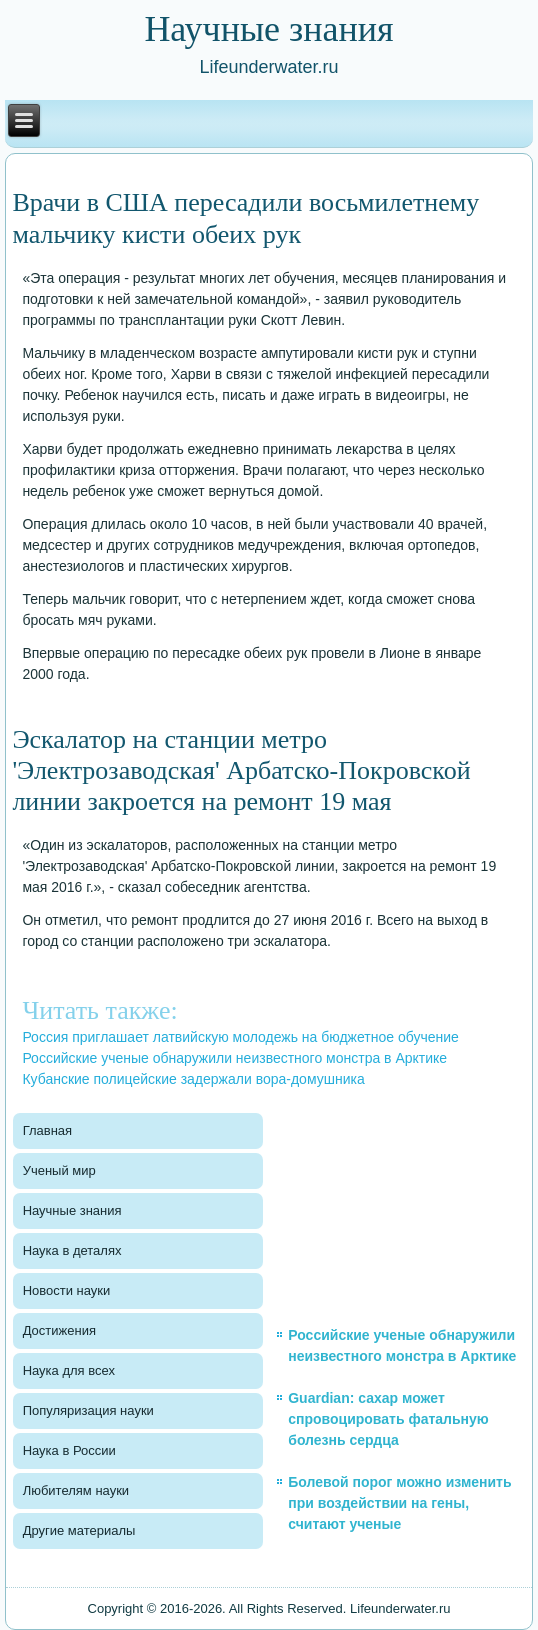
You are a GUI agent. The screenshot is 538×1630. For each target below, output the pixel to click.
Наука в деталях (72, 1250)
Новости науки (67, 1290)
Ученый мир (59, 1170)
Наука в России (69, 1450)
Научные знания (72, 1210)
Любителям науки (76, 1490)
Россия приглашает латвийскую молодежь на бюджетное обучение (240, 1037)
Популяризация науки (88, 1410)
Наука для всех (69, 1370)
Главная (47, 1130)
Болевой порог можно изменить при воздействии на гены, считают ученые (399, 1503)
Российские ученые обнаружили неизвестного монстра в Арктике (234, 1058)
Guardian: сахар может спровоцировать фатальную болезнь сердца (388, 1419)
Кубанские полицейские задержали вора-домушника (193, 1079)
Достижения (59, 1330)
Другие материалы (79, 1530)
